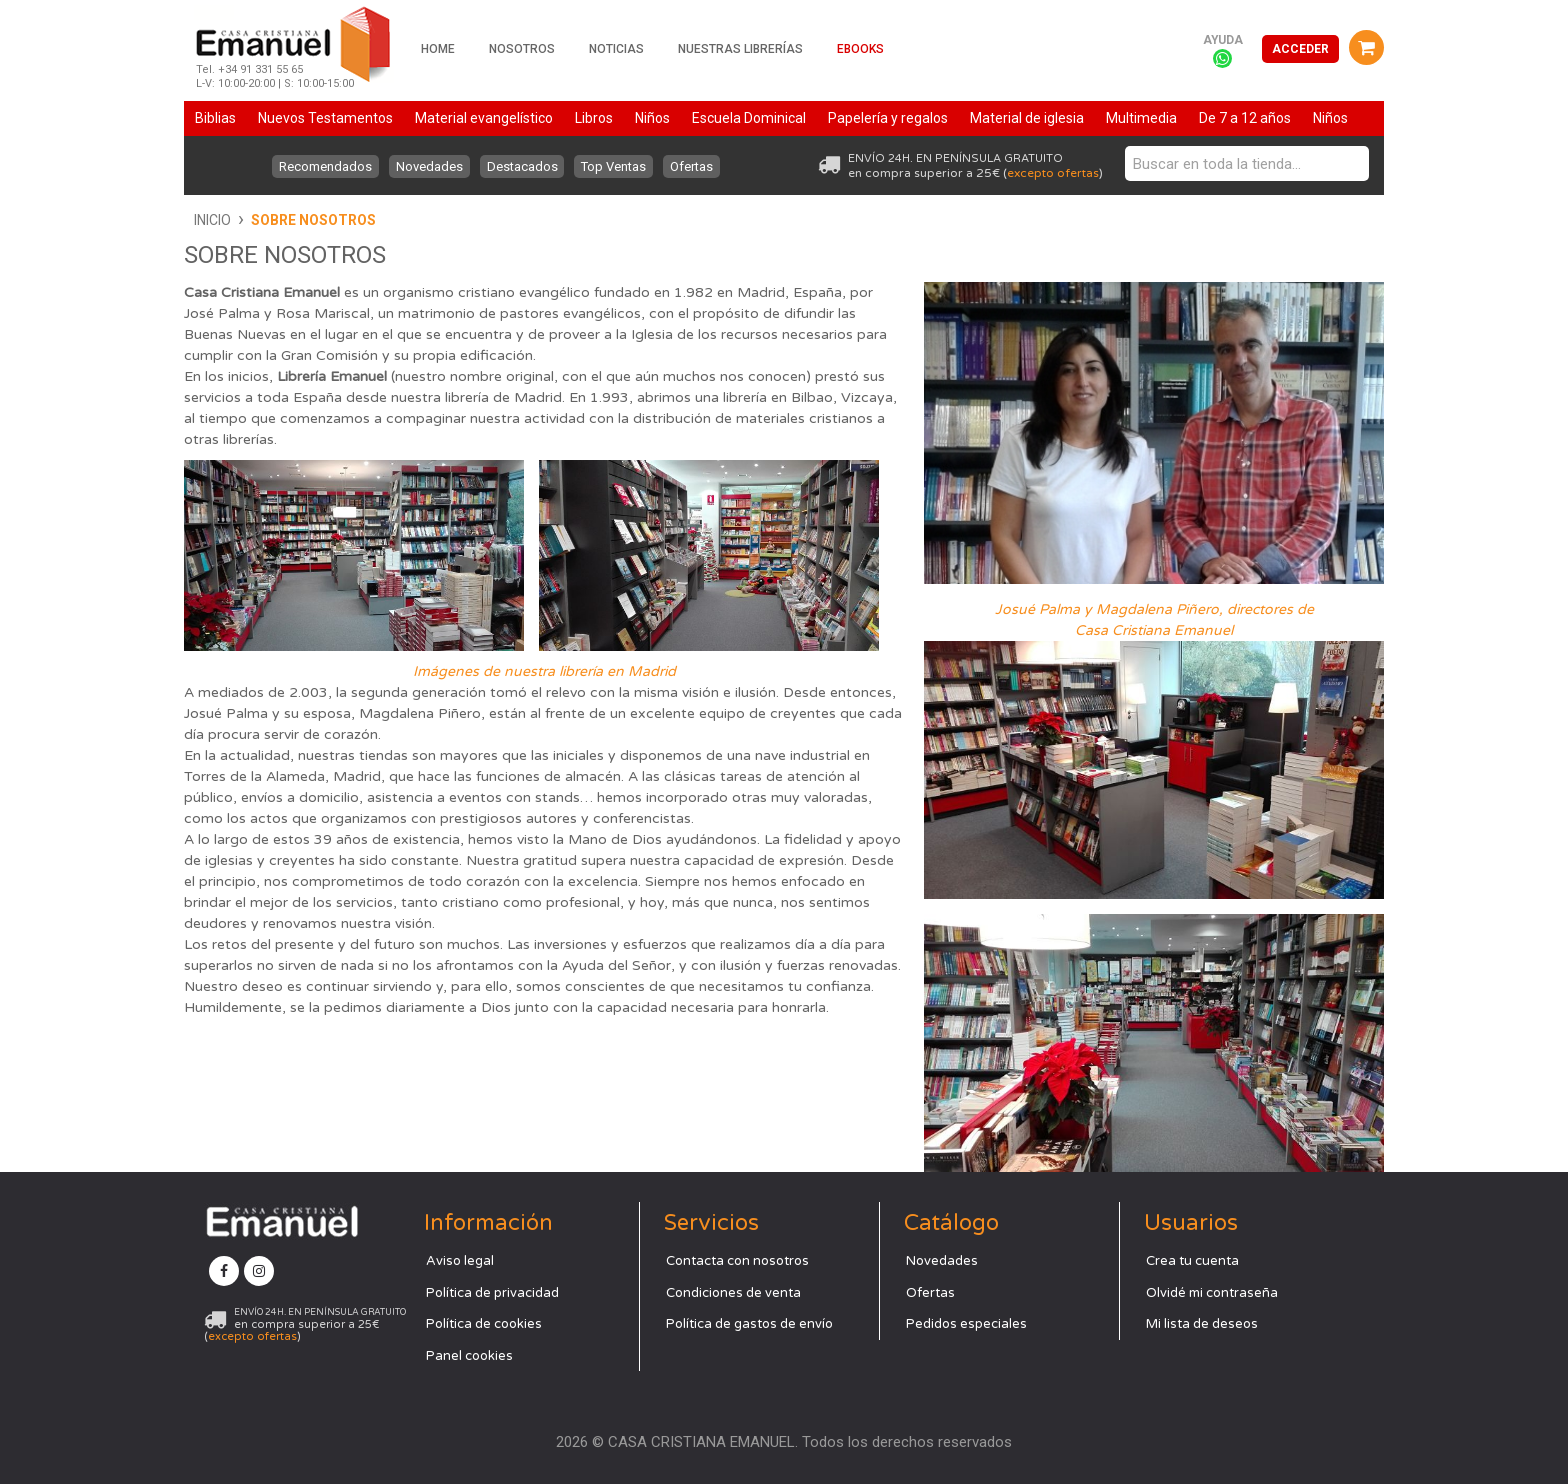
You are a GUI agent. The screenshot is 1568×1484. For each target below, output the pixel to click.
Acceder (1300, 49)
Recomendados (321, 166)
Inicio (212, 220)
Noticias (616, 49)
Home (438, 49)
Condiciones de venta (733, 1293)
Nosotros (522, 49)
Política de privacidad (492, 1293)
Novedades (427, 166)
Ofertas (696, 166)
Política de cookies (484, 1324)
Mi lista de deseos (1202, 1324)
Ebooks (860, 49)
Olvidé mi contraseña (1212, 1293)
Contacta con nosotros (737, 1261)
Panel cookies (469, 1356)
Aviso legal (460, 1261)
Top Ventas (616, 166)
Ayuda (1223, 40)
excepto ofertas (1053, 173)
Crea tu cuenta (1192, 1261)
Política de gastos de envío (749, 1324)
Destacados (522, 166)
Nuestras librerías (740, 49)
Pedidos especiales (966, 1324)
